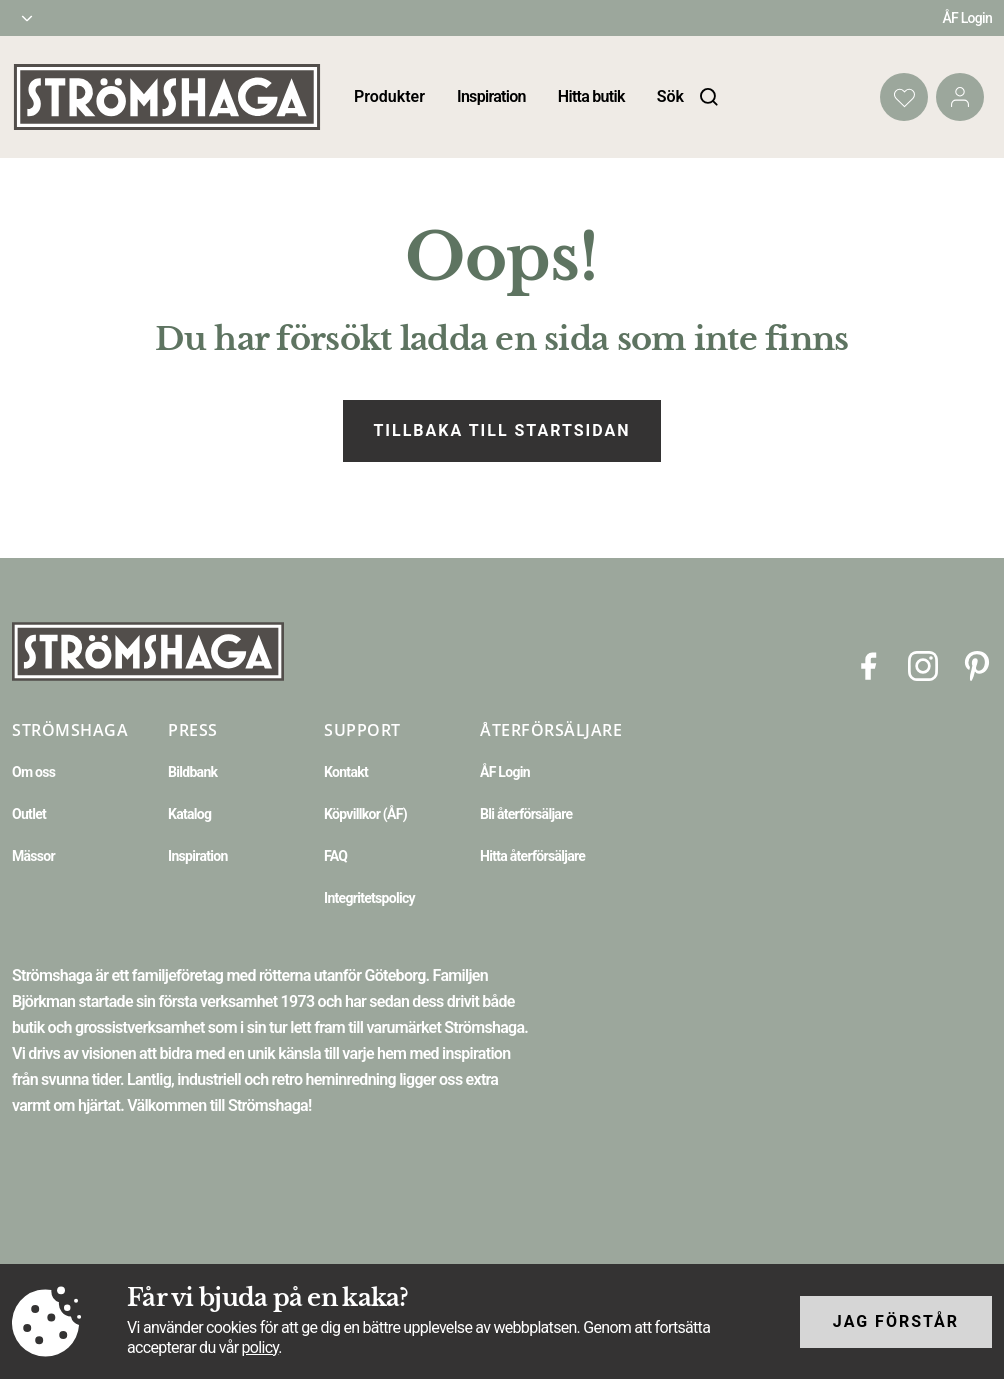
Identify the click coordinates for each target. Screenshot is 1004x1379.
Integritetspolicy (369, 898)
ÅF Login (967, 18)
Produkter (389, 96)
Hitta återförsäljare (532, 856)
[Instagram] (923, 664)
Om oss (33, 772)
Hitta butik (591, 96)
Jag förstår (896, 1321)
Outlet (29, 814)
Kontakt (346, 772)
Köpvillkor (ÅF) (365, 814)
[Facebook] (869, 664)
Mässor (33, 856)
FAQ (335, 856)
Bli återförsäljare (526, 814)
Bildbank (192, 772)
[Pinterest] (977, 664)
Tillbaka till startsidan (501, 430)
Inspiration (491, 96)
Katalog (189, 814)
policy (260, 1347)
